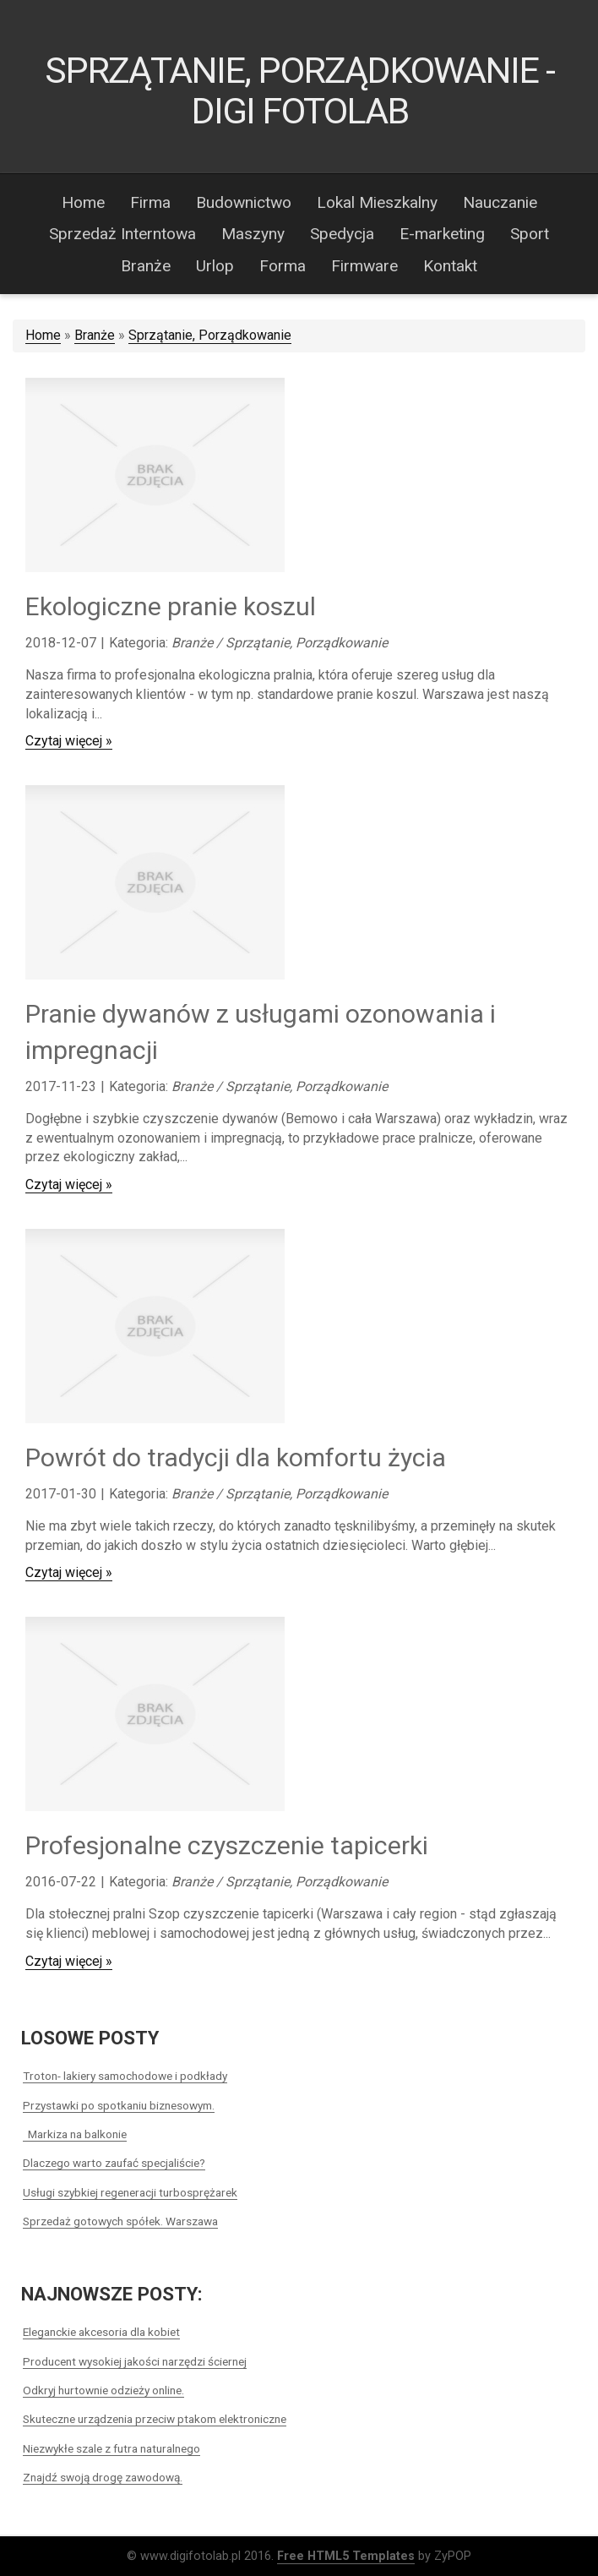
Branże (94, 335)
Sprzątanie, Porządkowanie (209, 335)
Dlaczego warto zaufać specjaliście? (114, 2162)
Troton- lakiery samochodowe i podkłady (125, 2075)
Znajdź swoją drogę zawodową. (102, 2477)
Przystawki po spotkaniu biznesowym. (119, 2105)
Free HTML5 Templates (346, 2556)
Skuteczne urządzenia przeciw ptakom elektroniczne (154, 2419)
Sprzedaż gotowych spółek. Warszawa (120, 2221)
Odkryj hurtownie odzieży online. (103, 2390)
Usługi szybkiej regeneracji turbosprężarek (130, 2192)
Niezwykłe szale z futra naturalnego (111, 2448)
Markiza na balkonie (75, 2134)
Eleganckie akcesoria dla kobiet (101, 2332)
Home (43, 335)
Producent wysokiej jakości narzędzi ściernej (135, 2361)
